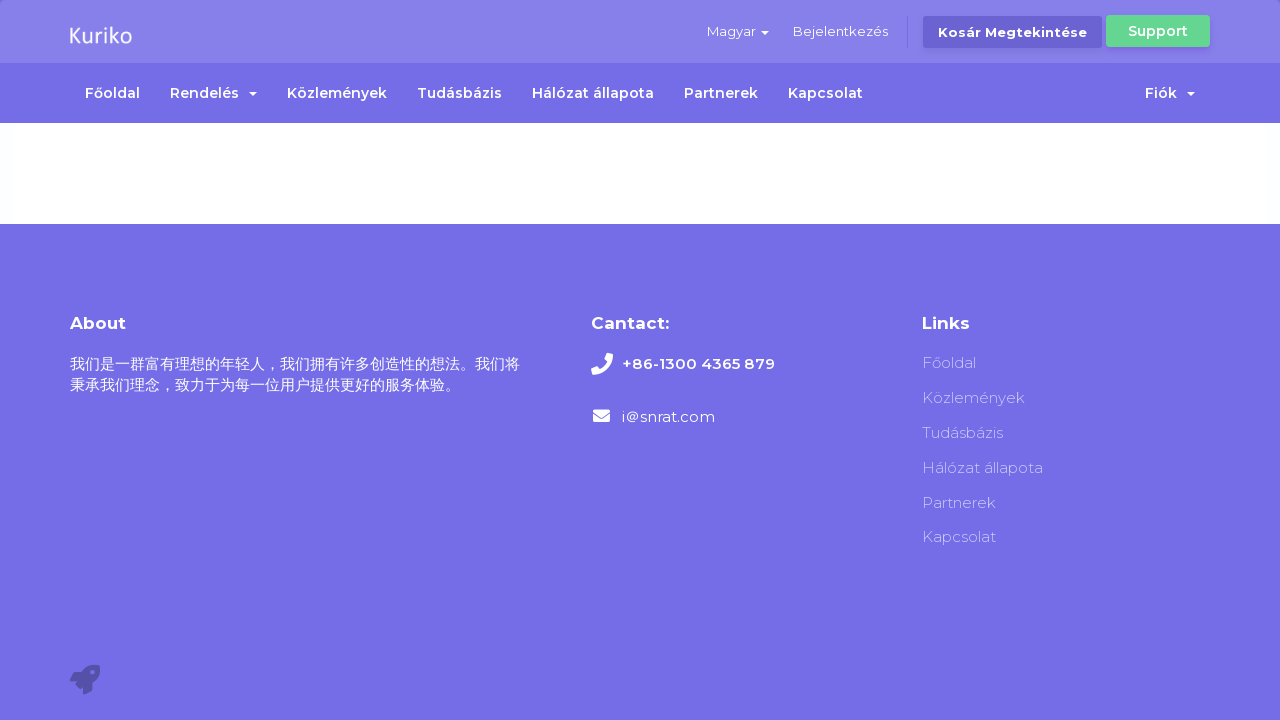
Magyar (738, 31)
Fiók (1170, 93)
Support (1158, 31)
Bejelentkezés (840, 31)
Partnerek (721, 93)
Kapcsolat (825, 93)
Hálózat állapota (593, 93)
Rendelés (213, 93)
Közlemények (337, 93)
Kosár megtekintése (1012, 32)
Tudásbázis (459, 93)
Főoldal (112, 93)
